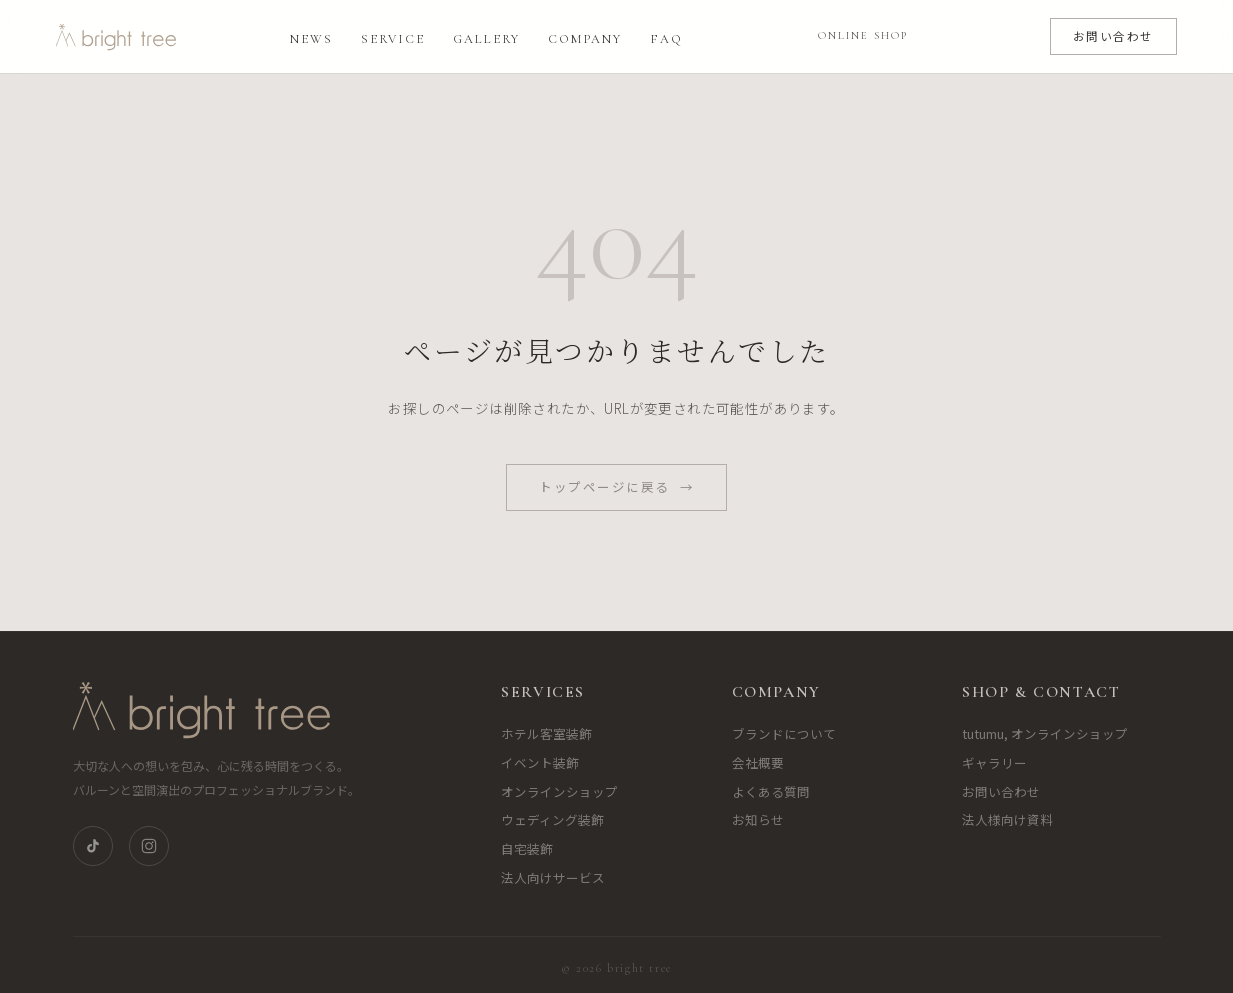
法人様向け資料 (1007, 819)
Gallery (486, 39)
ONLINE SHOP (863, 35)
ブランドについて (784, 733)
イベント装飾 (540, 762)
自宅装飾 (527, 848)
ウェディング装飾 (552, 819)
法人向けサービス (553, 877)
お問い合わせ (1113, 36)
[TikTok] (93, 846)
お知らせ (758, 819)
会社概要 (758, 762)
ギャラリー (994, 762)
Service (393, 39)
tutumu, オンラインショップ (1045, 733)
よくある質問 (771, 791)
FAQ (666, 39)
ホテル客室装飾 (546, 733)
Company (585, 39)
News (311, 39)
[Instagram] (149, 846)
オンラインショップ (559, 791)
